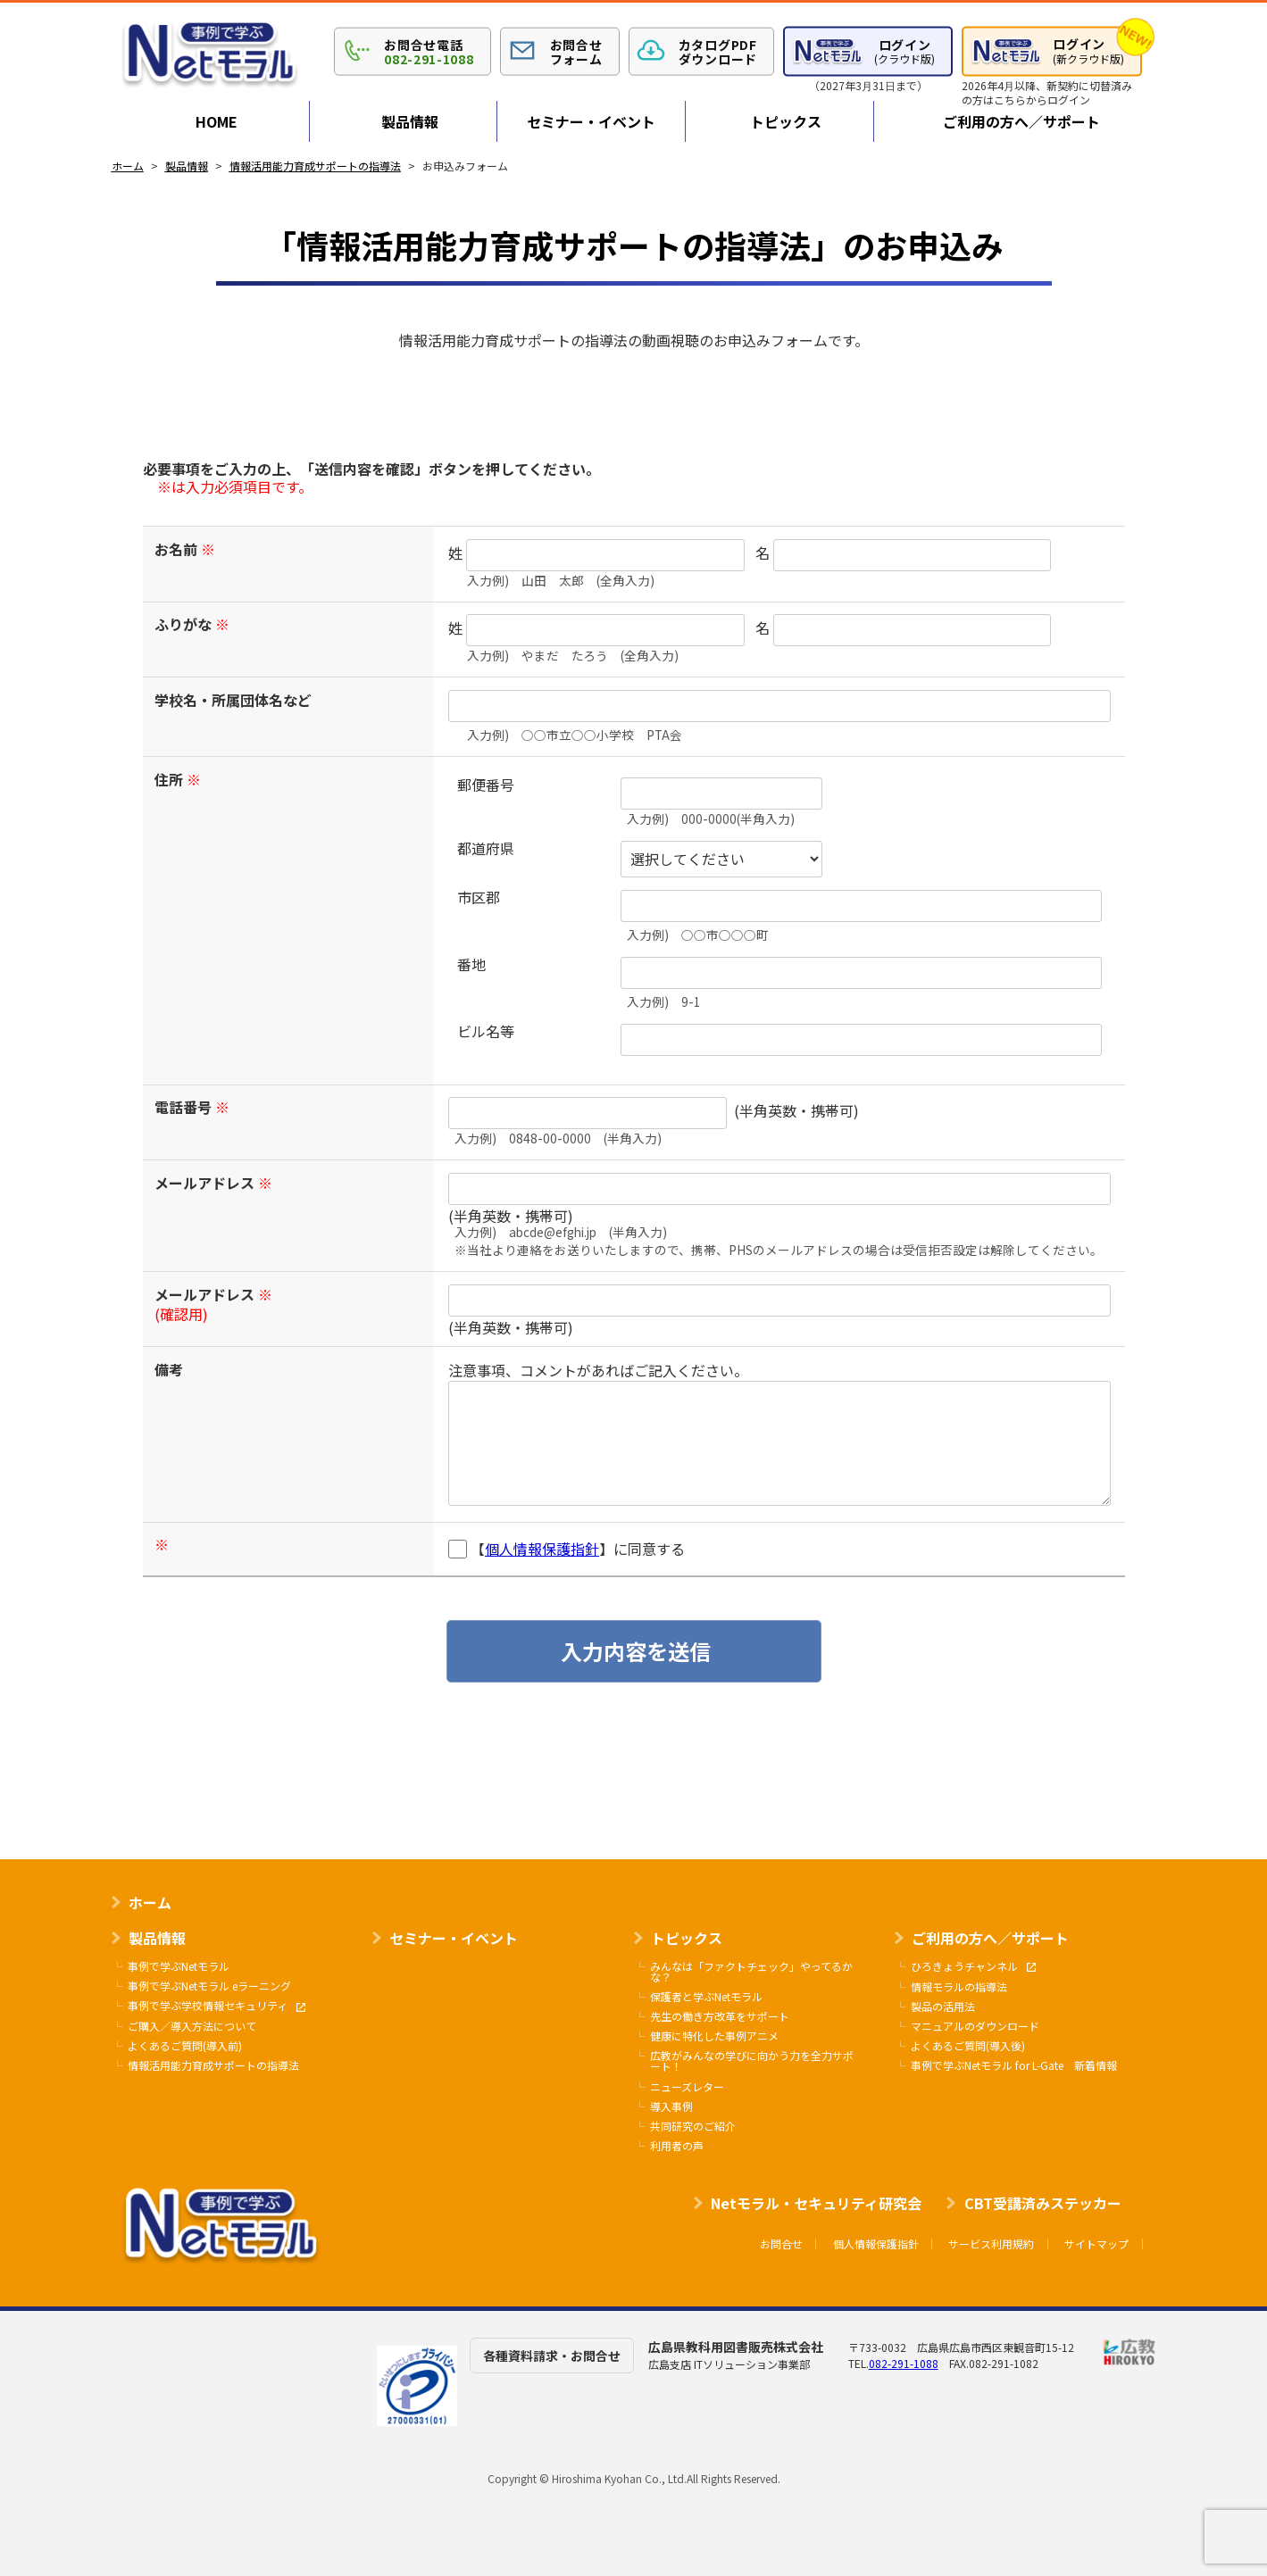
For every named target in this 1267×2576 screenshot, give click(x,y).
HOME (217, 121)
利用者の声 (677, 2145)
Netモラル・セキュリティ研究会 (816, 2203)
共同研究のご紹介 (693, 2126)
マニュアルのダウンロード (975, 2026)
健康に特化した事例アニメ (714, 2036)
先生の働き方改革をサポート (719, 2016)
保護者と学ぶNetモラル (706, 1996)
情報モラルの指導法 (959, 1987)
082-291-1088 (903, 2363)
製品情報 (409, 121)
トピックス (785, 121)
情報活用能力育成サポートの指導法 (213, 2065)
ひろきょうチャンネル (973, 1967)
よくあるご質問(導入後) (968, 2045)
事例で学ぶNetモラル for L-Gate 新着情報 (1014, 2065)
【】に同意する (566, 1548)
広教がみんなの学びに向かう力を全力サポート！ (752, 2061)
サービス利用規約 (991, 2244)
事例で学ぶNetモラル (178, 1966)
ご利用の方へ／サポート (1021, 121)
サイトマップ (1096, 2244)
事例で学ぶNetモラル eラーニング (209, 1986)
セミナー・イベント (591, 121)
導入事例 (671, 2106)
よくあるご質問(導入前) (185, 2045)
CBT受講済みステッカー (1042, 2203)
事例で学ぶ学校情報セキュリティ (216, 2006)
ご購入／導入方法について (192, 2026)
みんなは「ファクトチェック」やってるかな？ (751, 1971)
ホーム (150, 1902)
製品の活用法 (943, 2006)
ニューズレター (687, 2087)
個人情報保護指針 (542, 1548)
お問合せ (781, 2244)
